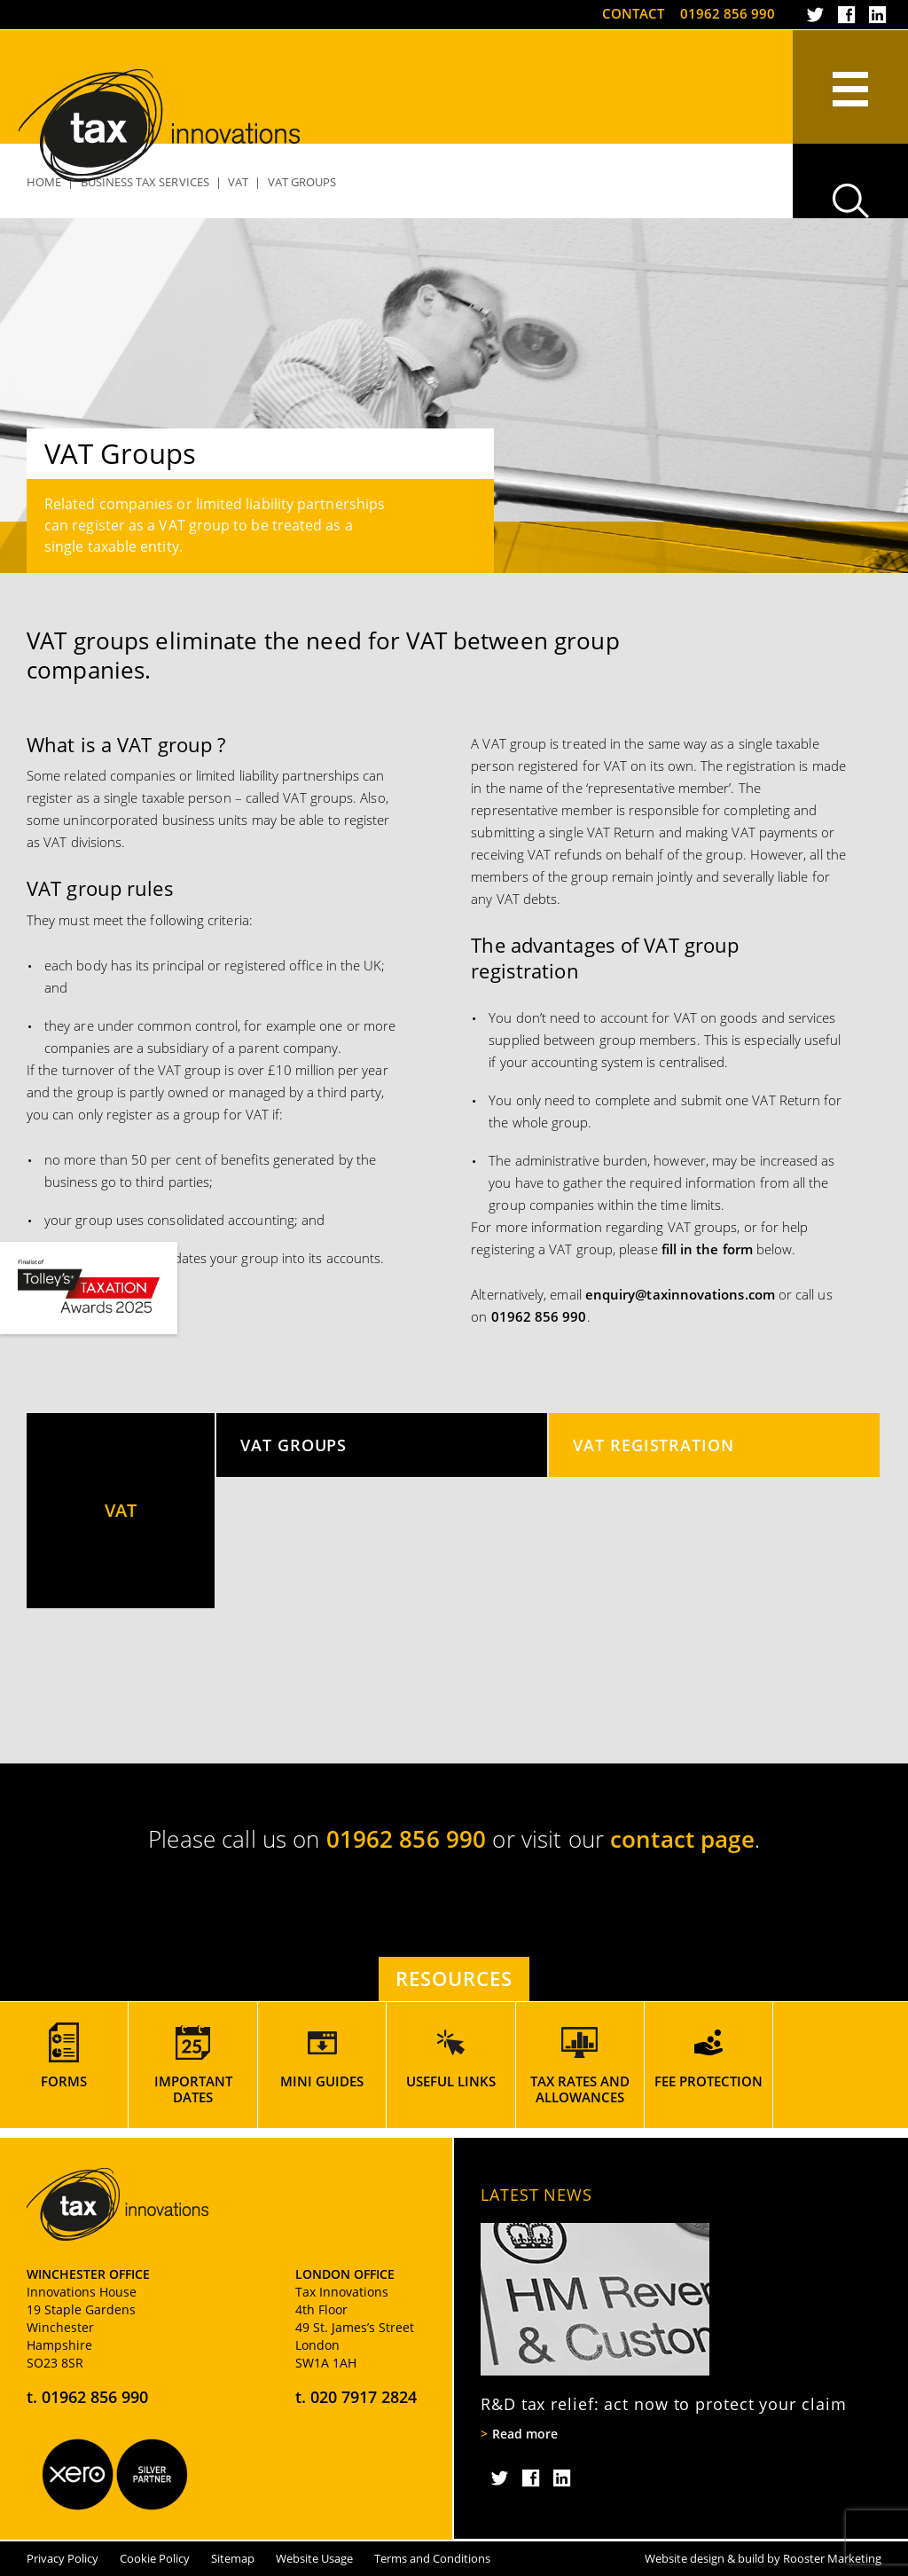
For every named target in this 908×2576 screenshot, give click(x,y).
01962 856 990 (727, 13)
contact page (682, 1839)
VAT (121, 1510)
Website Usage (314, 2558)
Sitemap (232, 2558)
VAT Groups (293, 1444)
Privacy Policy (62, 2558)
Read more (525, 2434)
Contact (633, 13)
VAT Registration (653, 1444)
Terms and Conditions (432, 2558)
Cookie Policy (155, 2558)
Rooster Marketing (832, 2558)
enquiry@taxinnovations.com (680, 1294)
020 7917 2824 (363, 2396)
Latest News (536, 2194)
